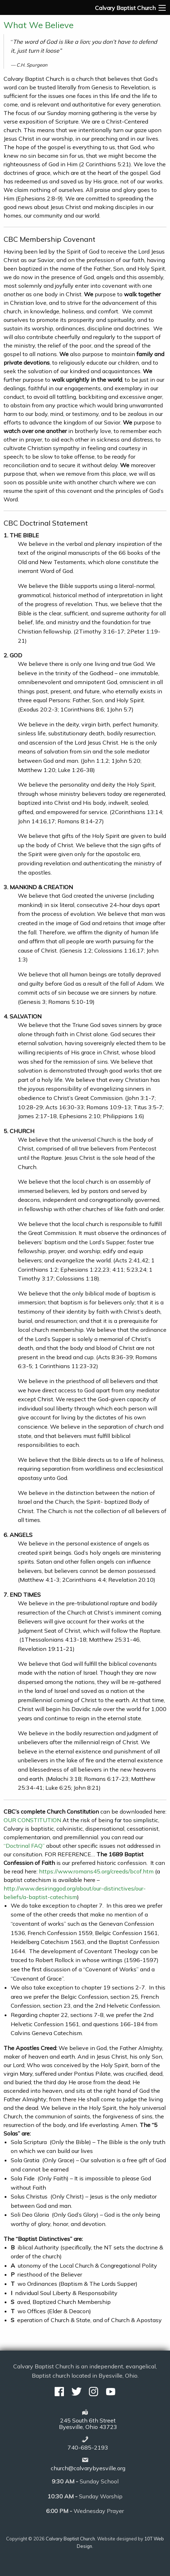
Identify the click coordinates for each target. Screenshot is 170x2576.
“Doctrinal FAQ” (25, 1845)
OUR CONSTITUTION (32, 1820)
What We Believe (39, 25)
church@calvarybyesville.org (88, 2468)
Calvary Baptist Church (70, 2538)
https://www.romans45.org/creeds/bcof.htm (96, 1871)
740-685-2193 (88, 2447)
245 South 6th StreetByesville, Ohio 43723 (88, 2423)
